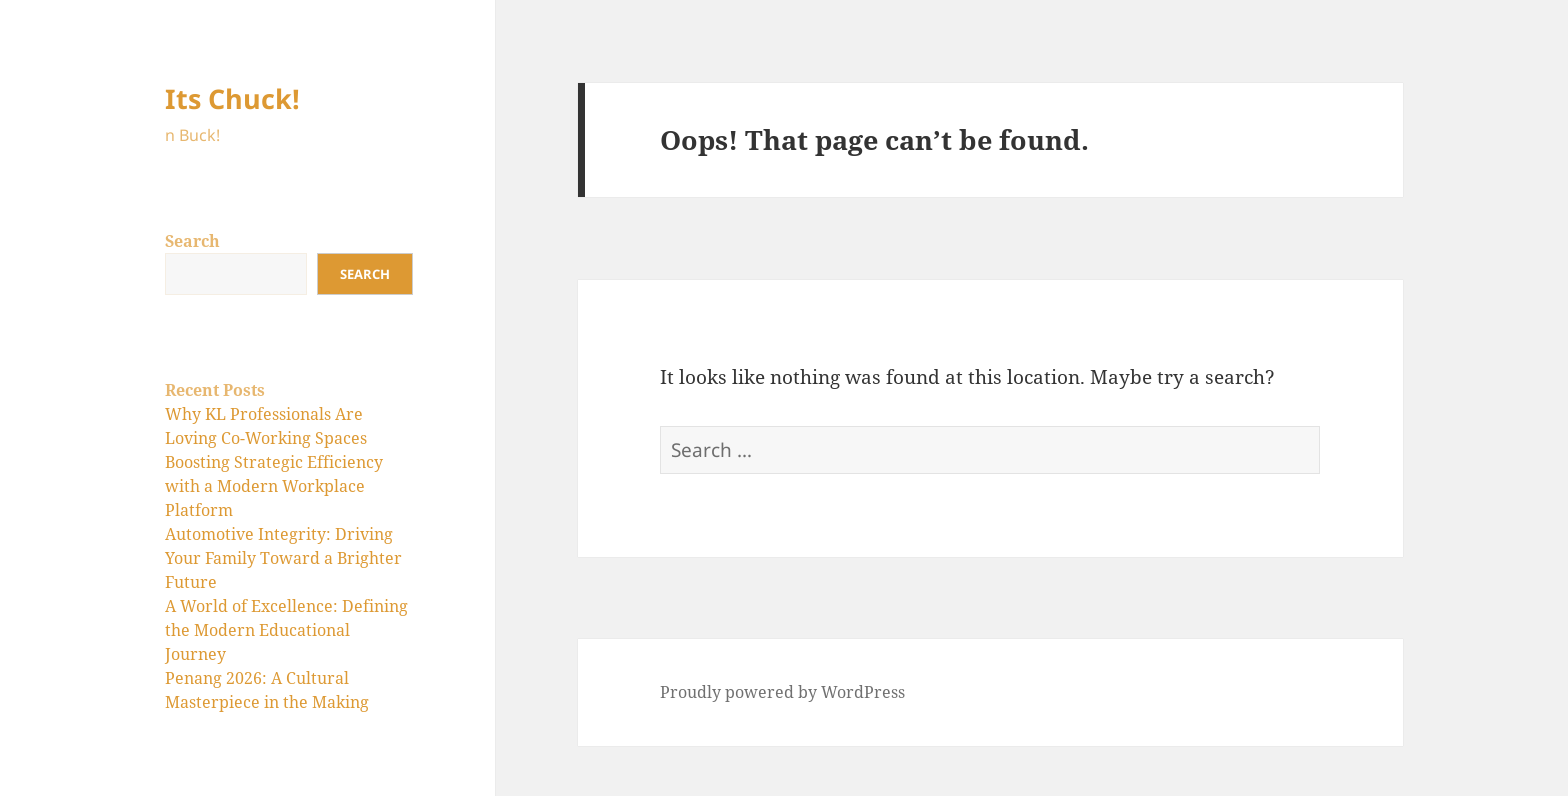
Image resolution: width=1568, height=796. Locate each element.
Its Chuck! (232, 98)
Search (192, 241)
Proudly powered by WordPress (782, 692)
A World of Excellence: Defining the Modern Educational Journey (286, 630)
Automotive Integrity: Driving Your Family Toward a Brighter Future (283, 558)
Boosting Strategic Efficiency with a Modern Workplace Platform (274, 486)
